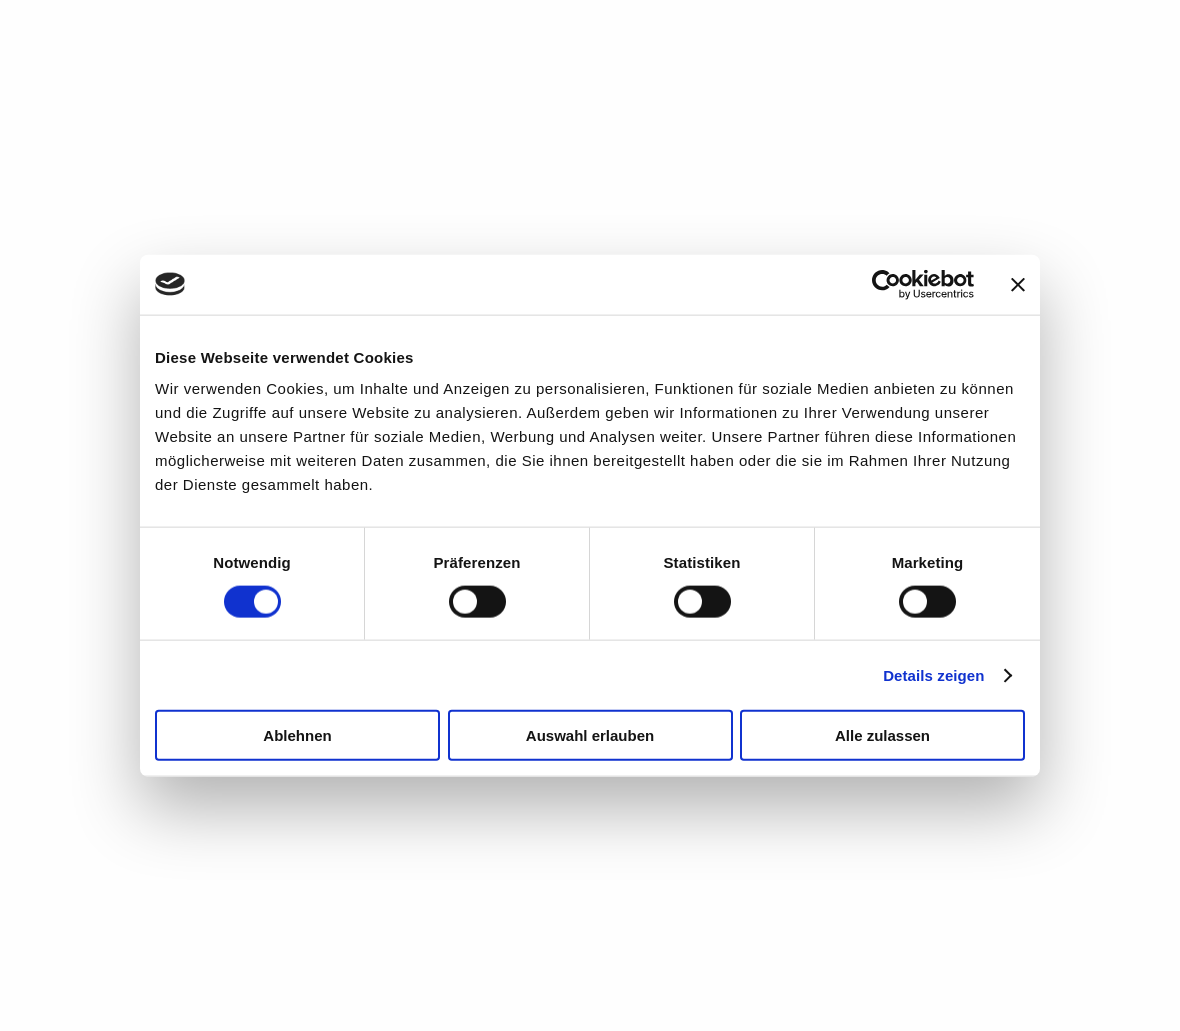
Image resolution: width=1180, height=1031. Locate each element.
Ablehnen (297, 735)
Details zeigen (933, 674)
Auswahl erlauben (590, 735)
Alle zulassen (882, 735)
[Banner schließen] (1018, 284)
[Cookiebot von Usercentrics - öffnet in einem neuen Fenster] (886, 284)
